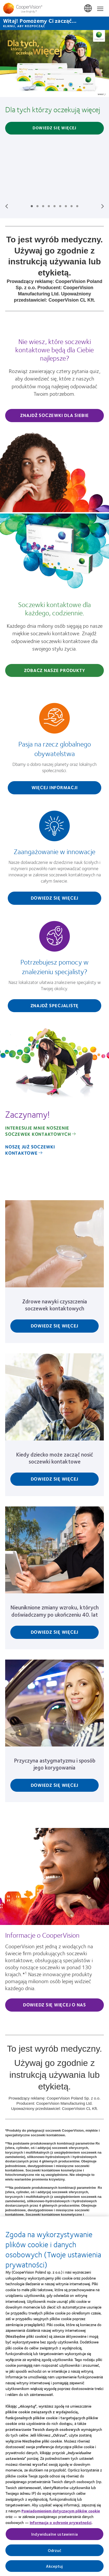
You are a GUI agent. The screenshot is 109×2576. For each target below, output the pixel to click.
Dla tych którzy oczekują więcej (52, 109)
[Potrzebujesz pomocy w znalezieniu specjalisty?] (54, 969)
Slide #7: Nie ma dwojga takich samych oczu (66, 206)
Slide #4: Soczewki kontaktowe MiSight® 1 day (49, 206)
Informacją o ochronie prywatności (60, 2524)
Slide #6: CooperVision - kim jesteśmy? (60, 206)
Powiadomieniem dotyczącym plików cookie (60, 2512)
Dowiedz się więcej (54, 127)
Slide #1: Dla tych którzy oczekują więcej (32, 206)
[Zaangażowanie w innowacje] (54, 860)
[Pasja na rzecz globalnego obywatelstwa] (54, 751)
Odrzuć (54, 2551)
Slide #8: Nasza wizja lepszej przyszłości (72, 206)
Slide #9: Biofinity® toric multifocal (77, 206)
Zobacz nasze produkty (54, 670)
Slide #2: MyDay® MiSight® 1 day (37, 206)
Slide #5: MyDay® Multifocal (54, 206)
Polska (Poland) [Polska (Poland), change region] (88, 8)
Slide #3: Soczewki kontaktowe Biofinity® (43, 206)
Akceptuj (54, 2567)
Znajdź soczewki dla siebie (54, 415)
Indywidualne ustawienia (54, 2535)
